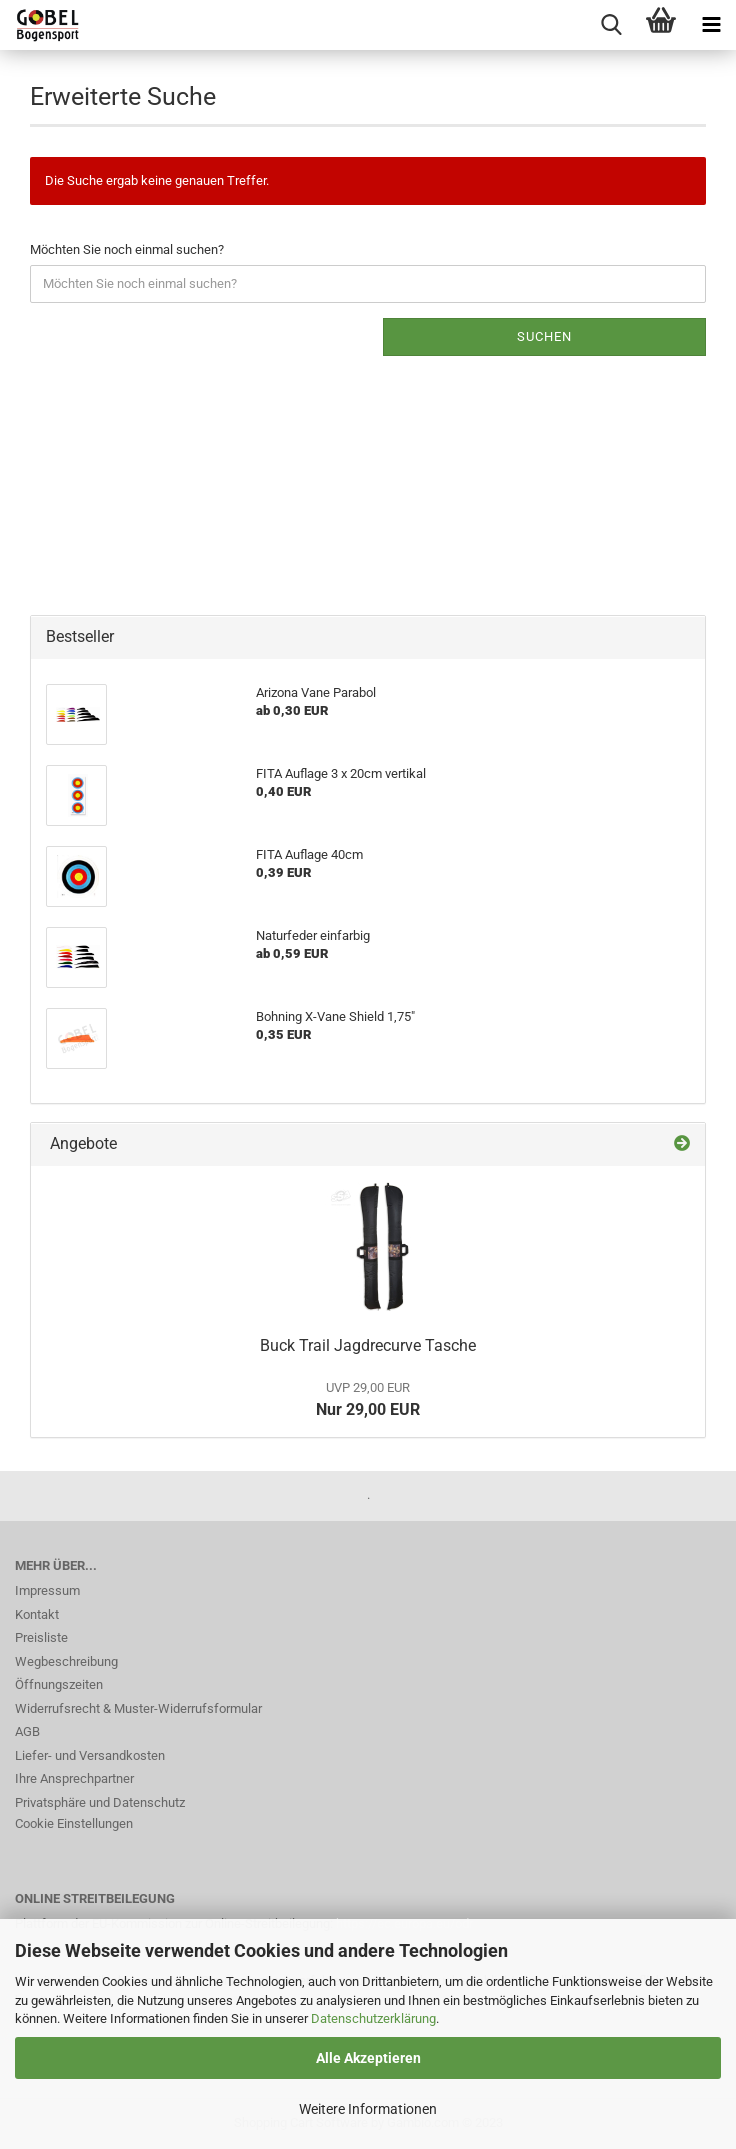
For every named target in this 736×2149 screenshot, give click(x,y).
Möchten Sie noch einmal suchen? (127, 249)
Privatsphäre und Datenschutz (100, 1802)
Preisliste (41, 1637)
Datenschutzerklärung (373, 2018)
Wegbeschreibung (66, 1661)
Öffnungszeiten (59, 1684)
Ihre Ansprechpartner (74, 1778)
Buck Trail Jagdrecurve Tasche (368, 1345)
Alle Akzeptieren (368, 2058)
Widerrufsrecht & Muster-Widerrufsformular (138, 1708)
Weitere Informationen (368, 2109)
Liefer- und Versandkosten (90, 1755)
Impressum (47, 1590)
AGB (27, 1731)
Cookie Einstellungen (74, 1823)
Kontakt (37, 1614)
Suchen (544, 336)
